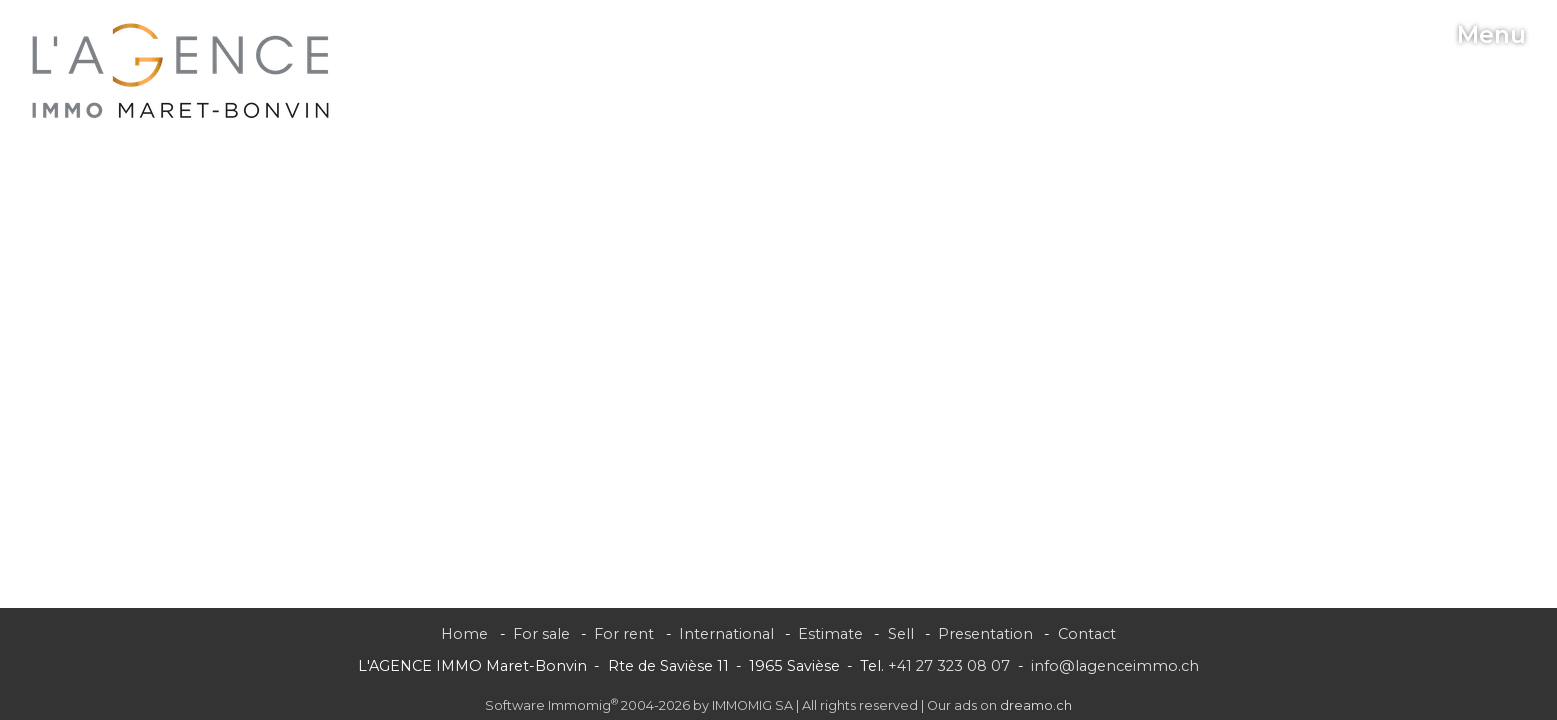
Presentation (985, 634)
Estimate (830, 634)
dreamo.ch (1036, 705)
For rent (624, 634)
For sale (541, 634)
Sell (901, 634)
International (726, 634)
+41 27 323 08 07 (949, 666)
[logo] (181, 71)
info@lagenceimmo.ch (1115, 666)
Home (464, 634)
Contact (1087, 634)
